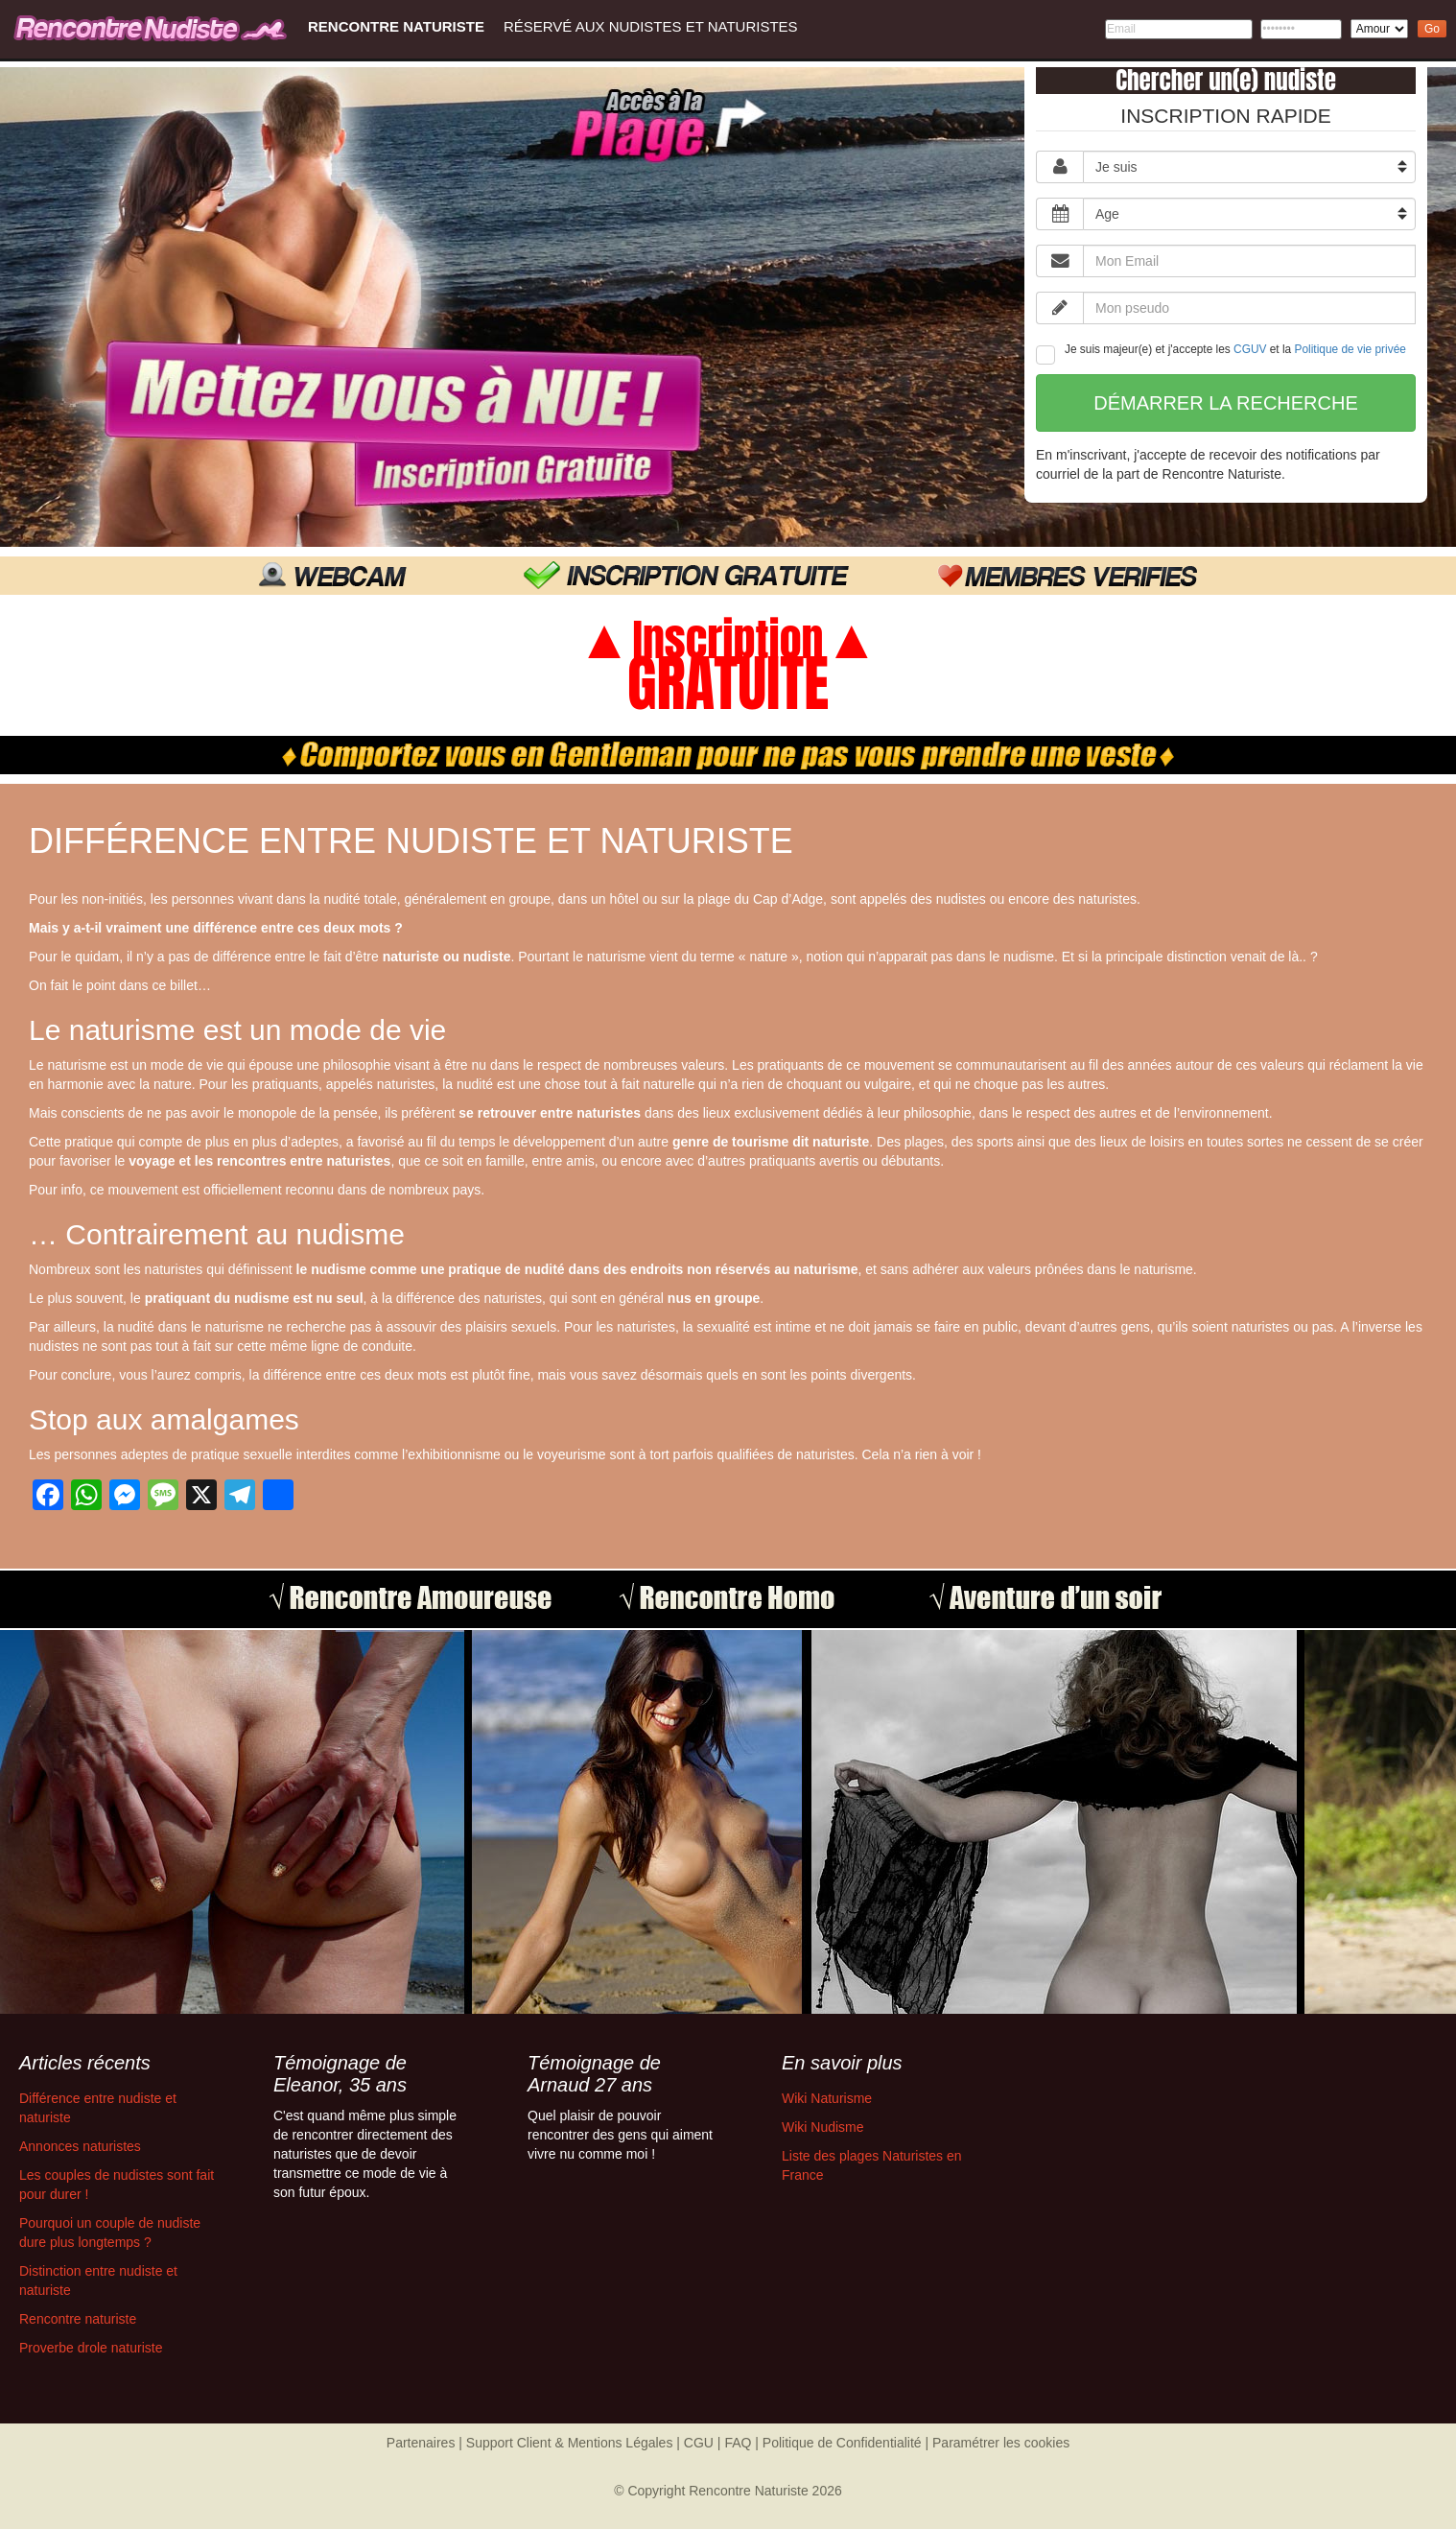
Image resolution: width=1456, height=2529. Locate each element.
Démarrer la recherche (1225, 403)
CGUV (1249, 349)
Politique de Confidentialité (842, 2442)
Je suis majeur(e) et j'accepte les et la (1221, 354)
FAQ (737, 2442)
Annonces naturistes (80, 2146)
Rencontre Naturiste (396, 26)
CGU (699, 2442)
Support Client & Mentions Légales (569, 2442)
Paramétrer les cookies (1000, 2442)
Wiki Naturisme (827, 2098)
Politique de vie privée (1350, 349)
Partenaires (421, 2442)
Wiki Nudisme (823, 2127)
